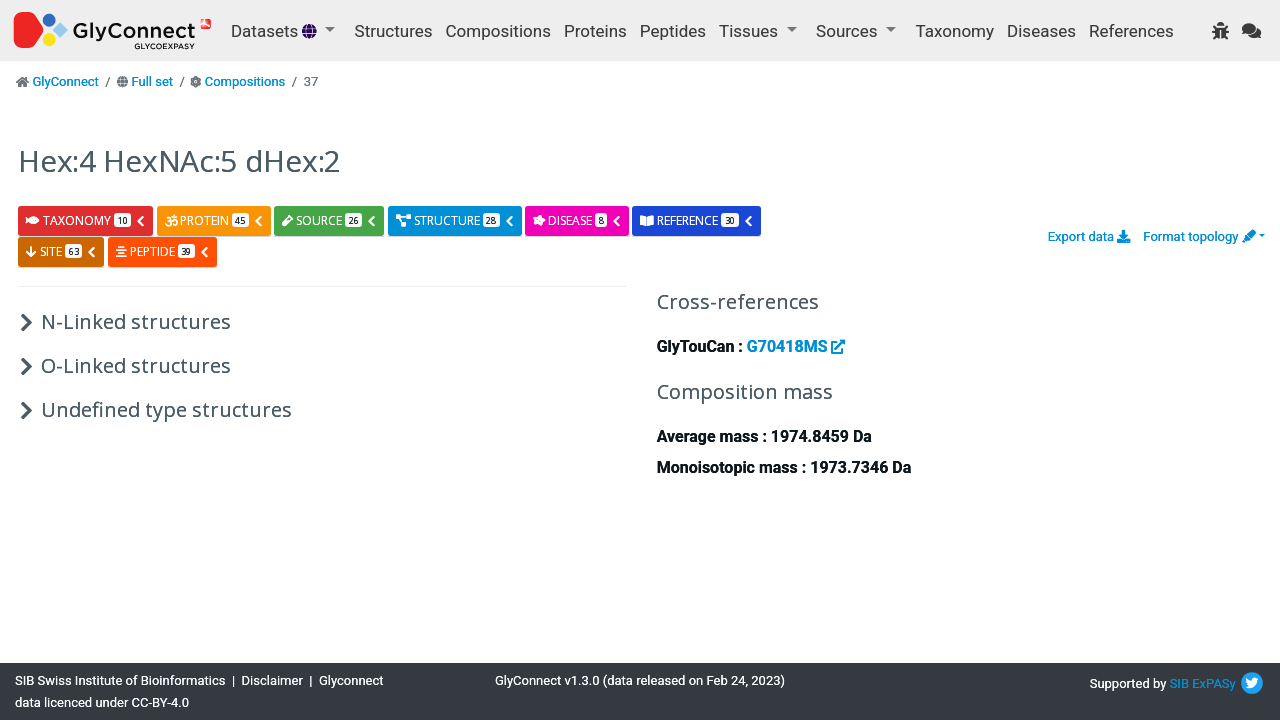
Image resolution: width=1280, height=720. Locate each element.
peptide (163, 251)
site (61, 251)
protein (214, 220)
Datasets (276, 31)
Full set (152, 81)
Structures (394, 31)
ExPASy (1214, 683)
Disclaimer (272, 680)
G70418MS (796, 346)
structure (455, 220)
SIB (1179, 683)
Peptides (673, 31)
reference (696, 220)
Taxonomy (955, 31)
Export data (1089, 236)
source (329, 220)
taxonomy (86, 220)
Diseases (1041, 31)
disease (577, 220)
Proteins (595, 31)
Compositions (498, 31)
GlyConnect (65, 81)
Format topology (1199, 236)
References (1131, 31)
